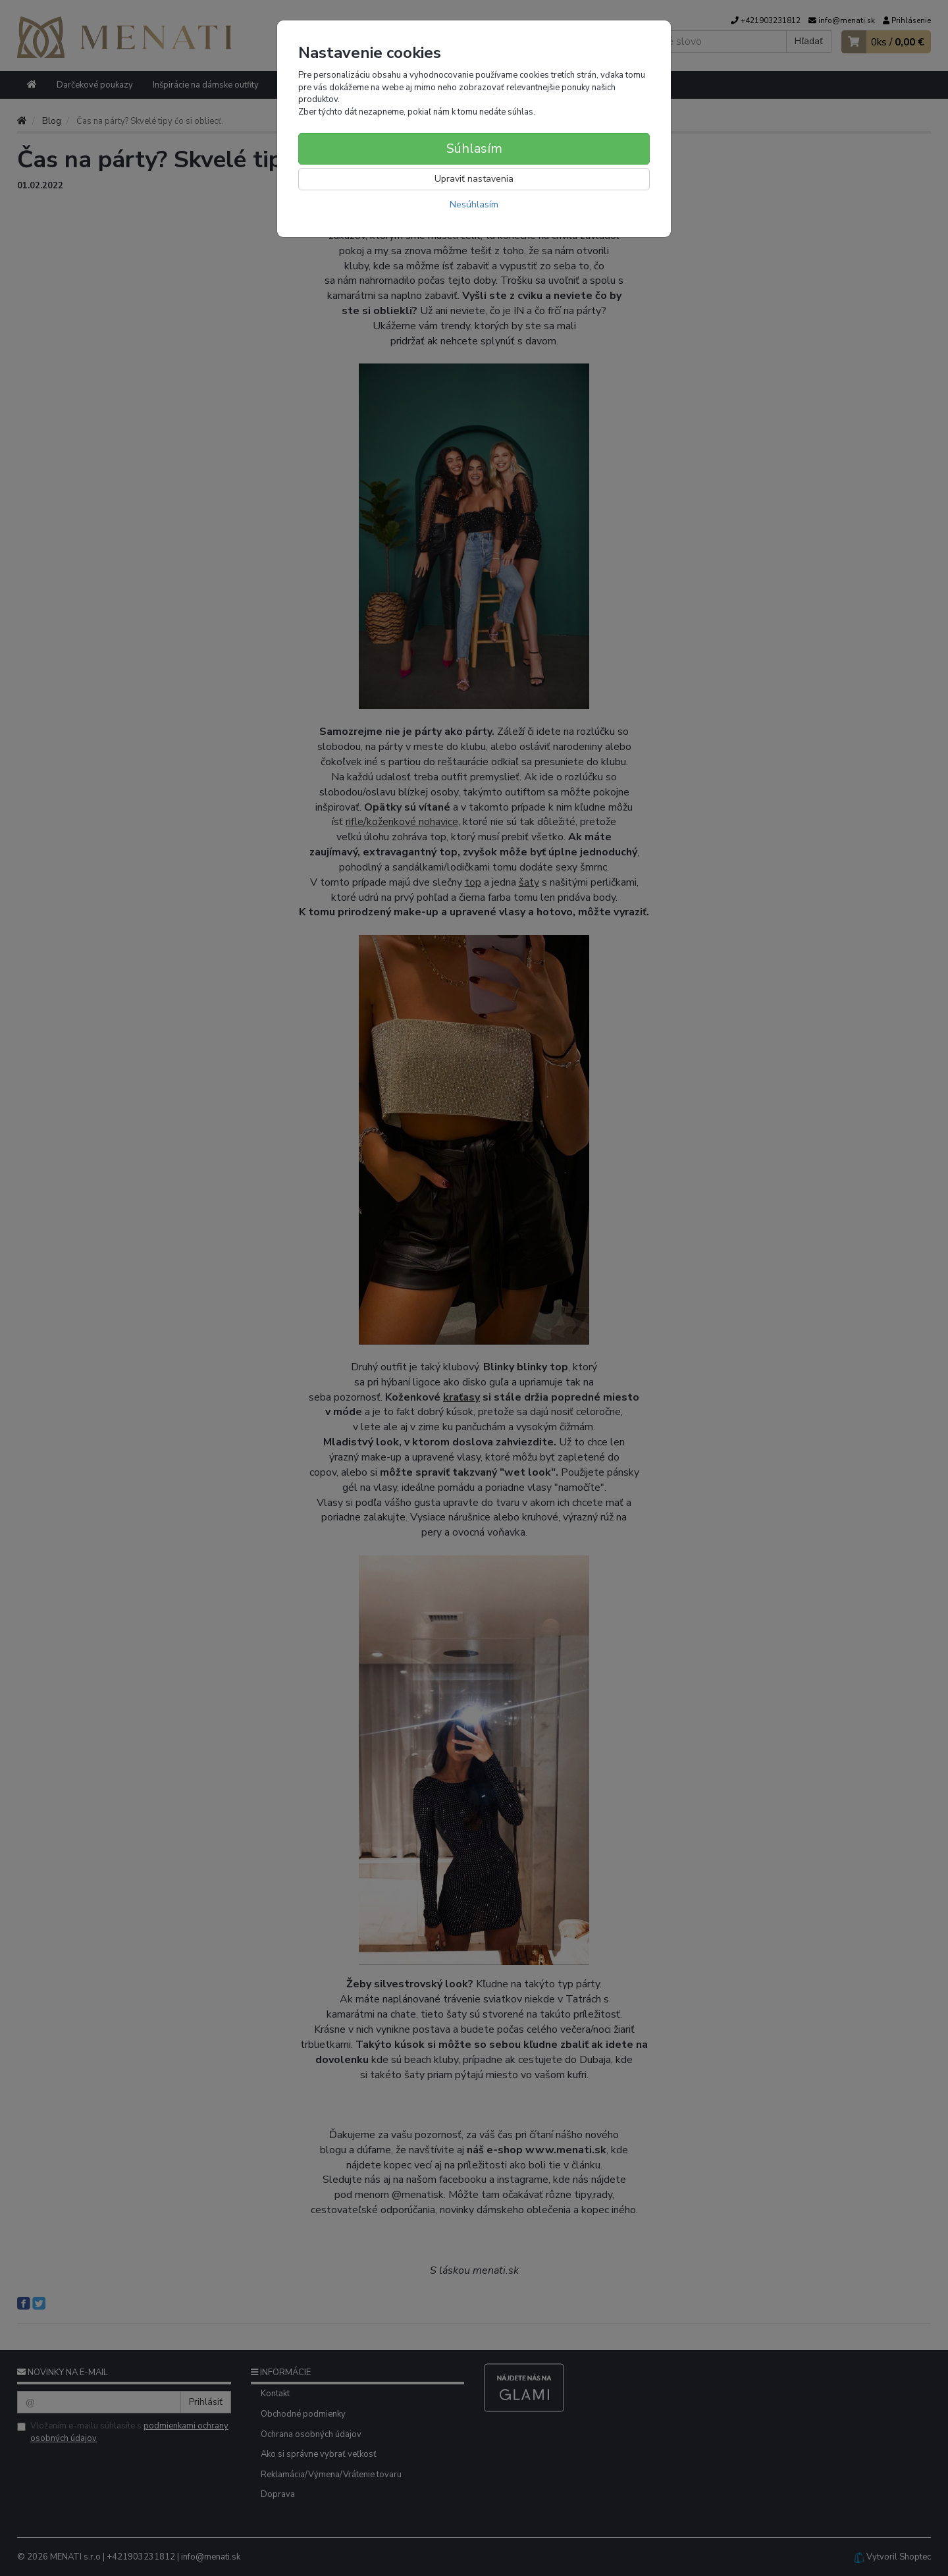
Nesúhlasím (474, 204)
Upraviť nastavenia (474, 179)
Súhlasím (474, 148)
